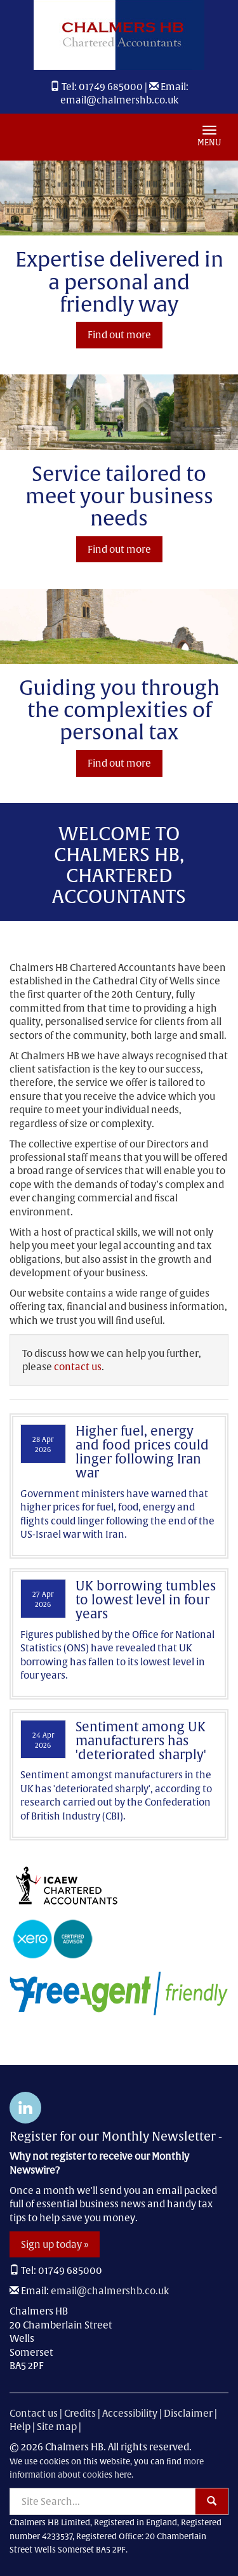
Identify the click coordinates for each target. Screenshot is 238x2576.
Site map (57, 2426)
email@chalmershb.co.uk (119, 100)
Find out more (119, 334)
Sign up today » (54, 2244)
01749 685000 (111, 86)
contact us (78, 1366)
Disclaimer (188, 2413)
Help (20, 2426)
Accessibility (129, 2413)
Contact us (34, 2413)
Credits (80, 2413)
